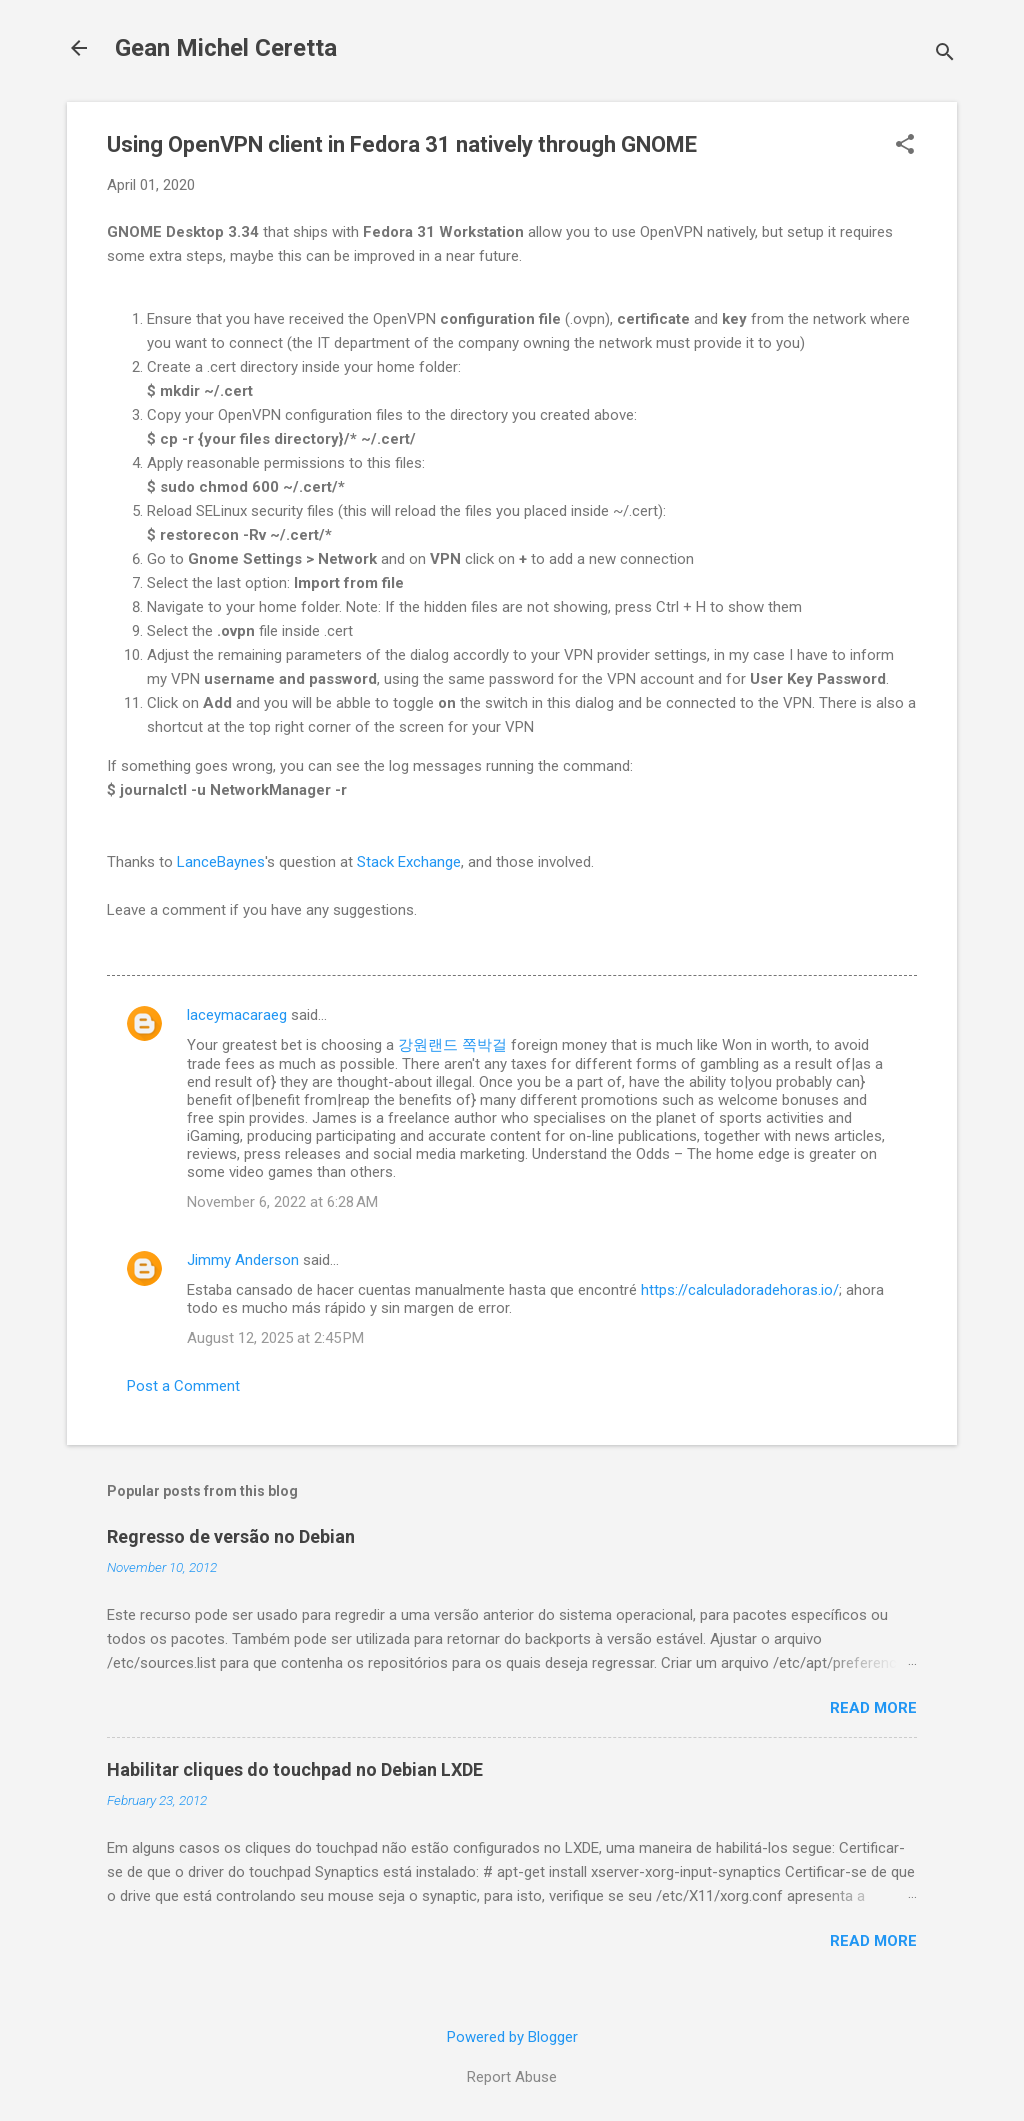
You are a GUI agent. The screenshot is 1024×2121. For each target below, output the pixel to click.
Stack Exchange (409, 862)
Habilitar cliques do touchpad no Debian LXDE (295, 1769)
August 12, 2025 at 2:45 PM (275, 1338)
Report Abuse (512, 2077)
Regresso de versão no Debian (231, 1536)
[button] (905, 146)
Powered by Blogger (512, 2037)
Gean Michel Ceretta (226, 48)
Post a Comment (183, 1386)
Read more (873, 1708)
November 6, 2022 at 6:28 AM (282, 1202)
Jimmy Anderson (243, 1260)
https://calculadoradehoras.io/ (740, 1290)
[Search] (945, 54)
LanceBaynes (221, 862)
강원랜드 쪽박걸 (452, 1045)
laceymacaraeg (237, 1015)
